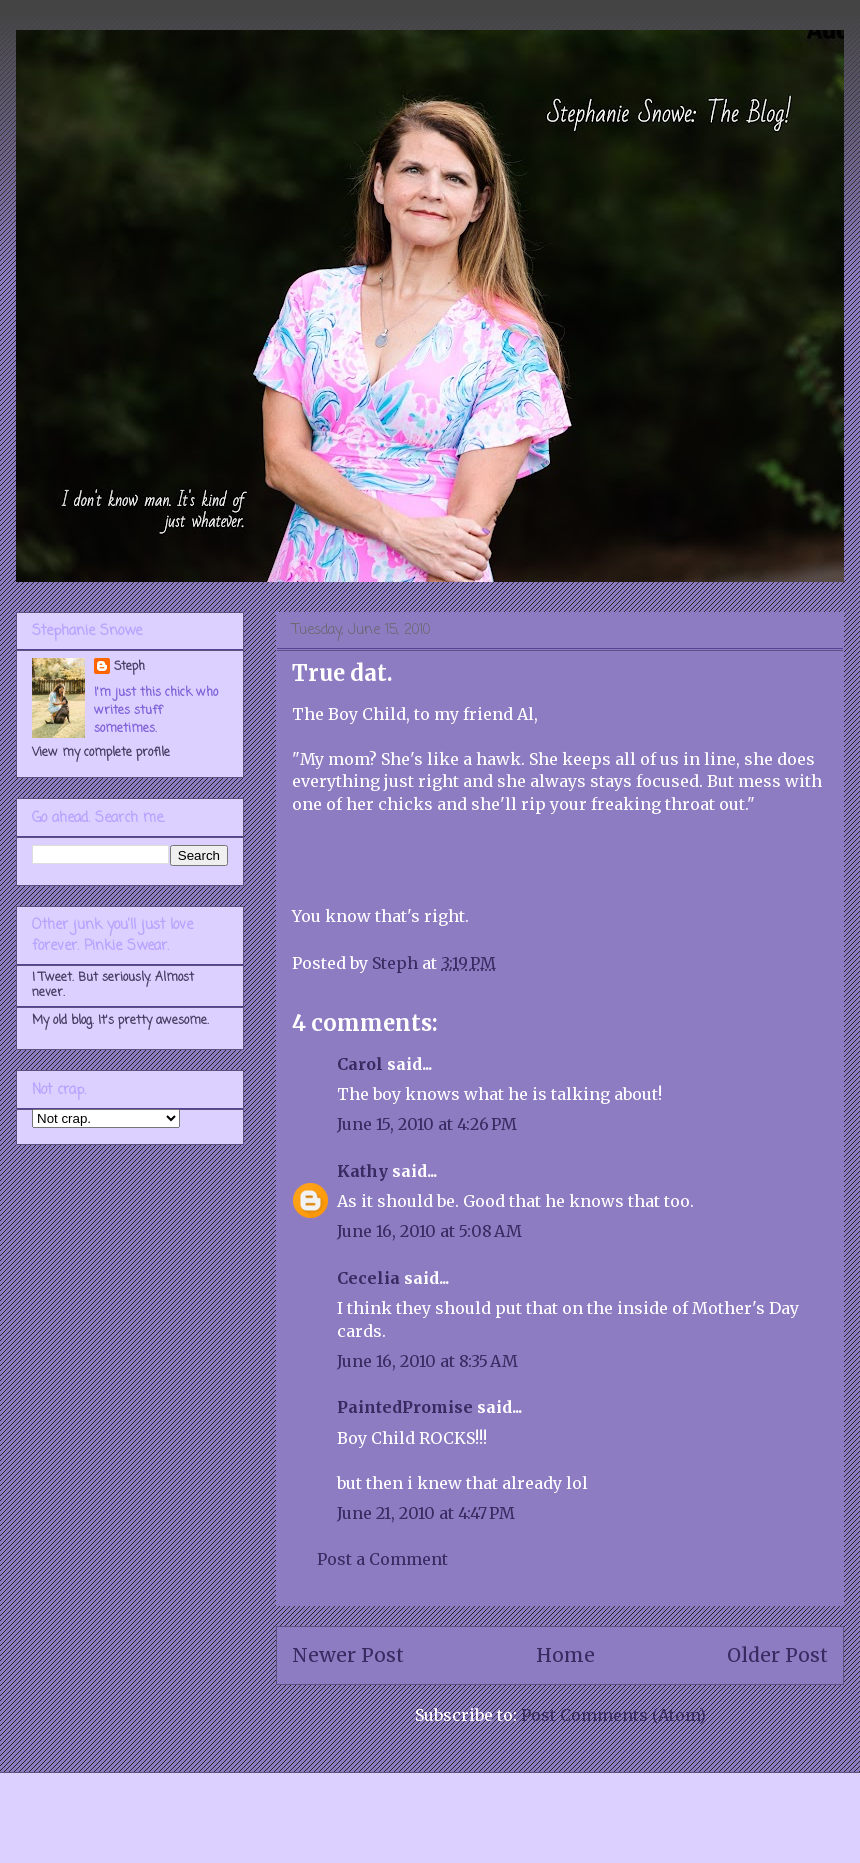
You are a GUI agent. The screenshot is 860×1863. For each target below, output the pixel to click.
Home (565, 1655)
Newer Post (348, 1655)
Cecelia (368, 1278)
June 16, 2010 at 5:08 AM (429, 1231)
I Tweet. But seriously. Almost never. (113, 985)
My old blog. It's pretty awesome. (120, 1021)
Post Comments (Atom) (613, 1715)
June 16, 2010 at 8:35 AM (427, 1361)
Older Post (777, 1655)
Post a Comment (382, 1559)
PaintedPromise (405, 1407)
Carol (360, 1064)
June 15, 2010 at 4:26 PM (427, 1124)
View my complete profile (101, 753)
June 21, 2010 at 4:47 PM (426, 1513)
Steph (129, 667)
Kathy (362, 1171)
